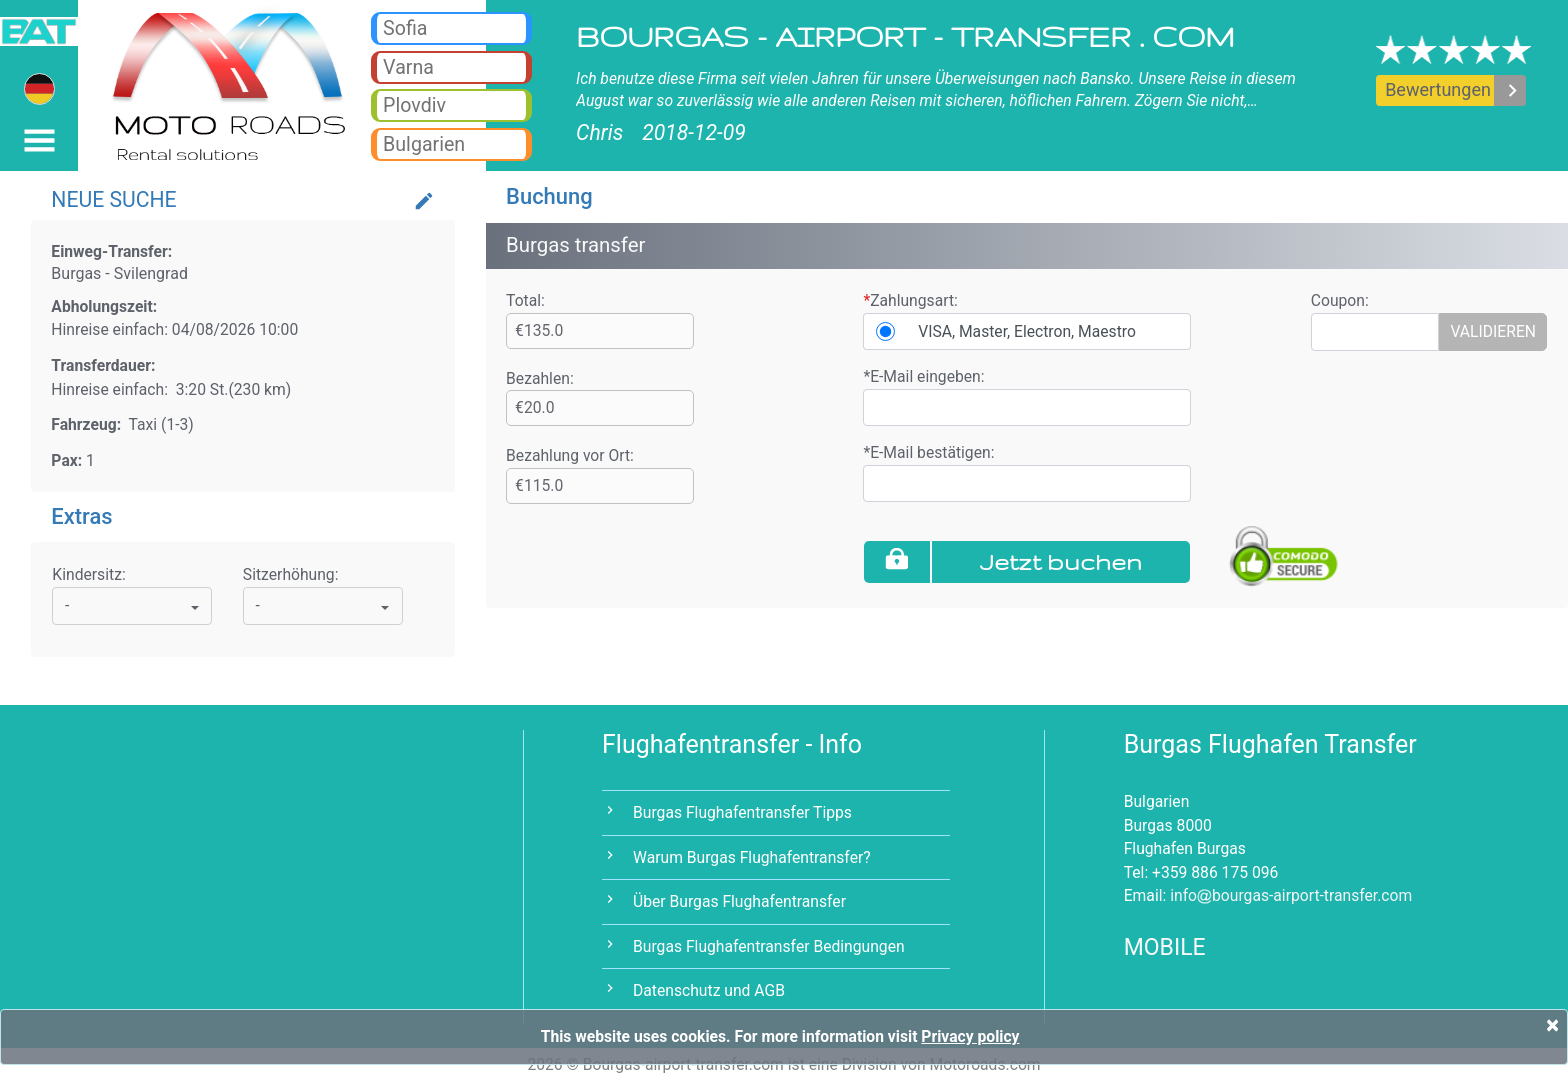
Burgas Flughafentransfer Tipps (742, 812)
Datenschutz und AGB (709, 990)
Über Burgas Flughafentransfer (739, 901)
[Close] (1552, 1025)
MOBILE (1165, 947)
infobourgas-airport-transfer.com (1291, 895)
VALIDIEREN (1493, 331)
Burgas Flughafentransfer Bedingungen (769, 946)
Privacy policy (970, 1036)
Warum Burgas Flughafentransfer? (752, 857)
